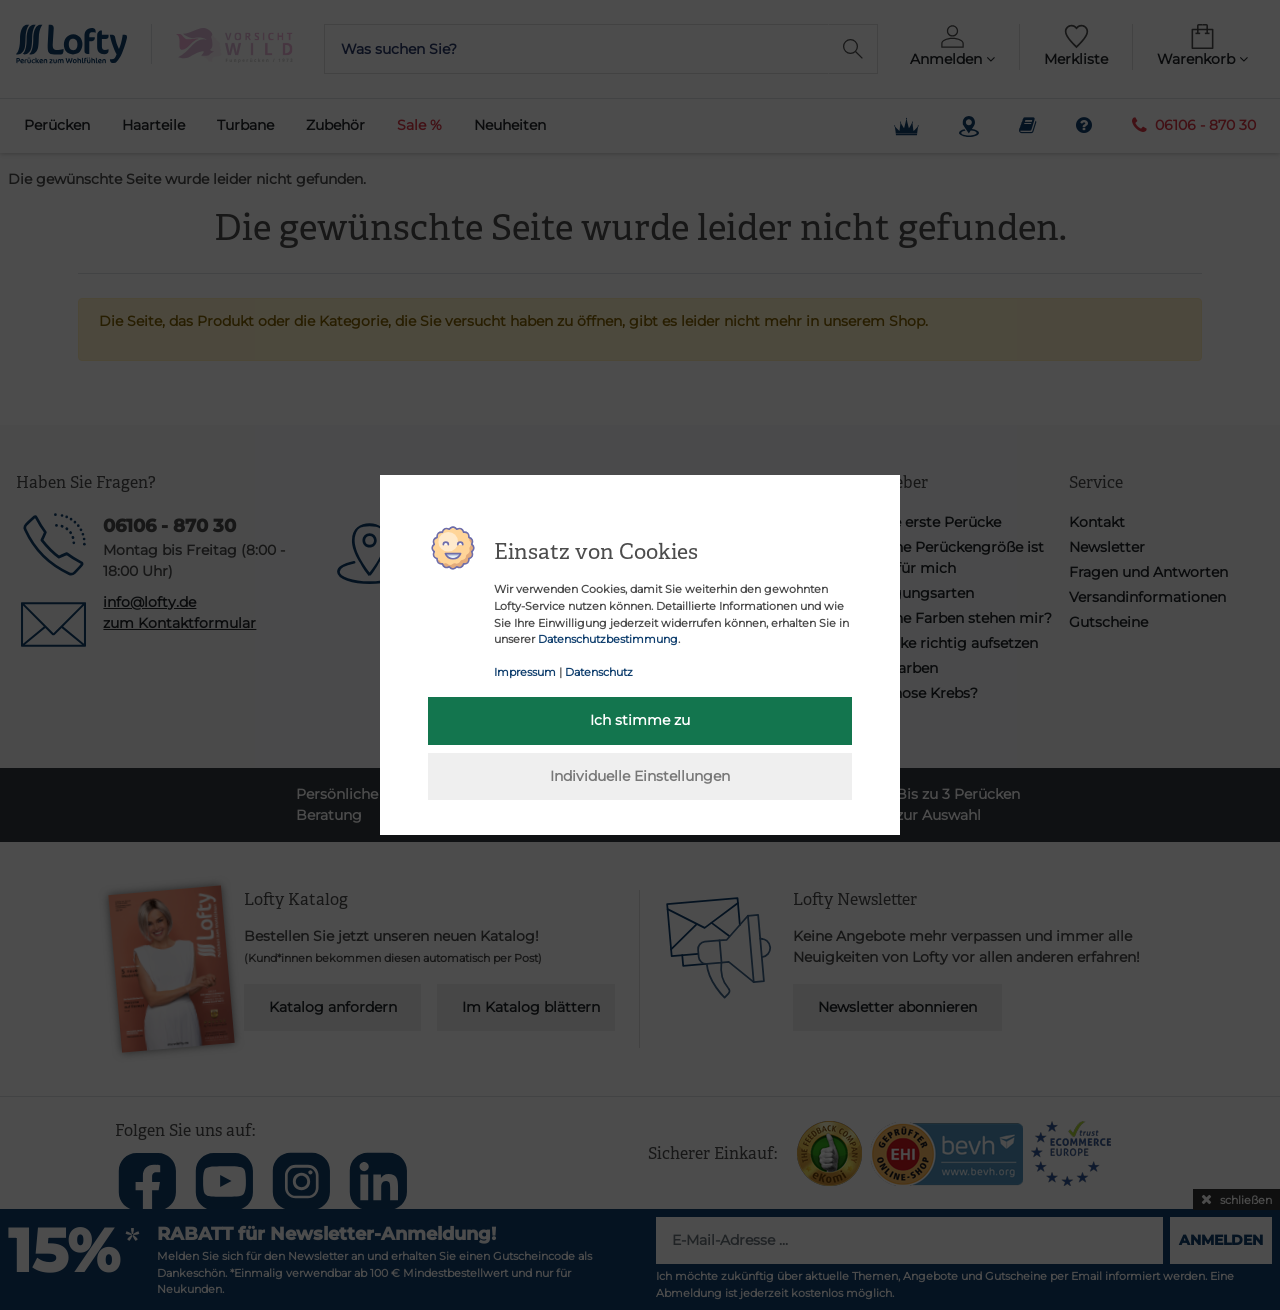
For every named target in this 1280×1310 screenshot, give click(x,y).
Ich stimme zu (640, 720)
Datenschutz (599, 672)
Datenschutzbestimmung (608, 639)
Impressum (525, 672)
